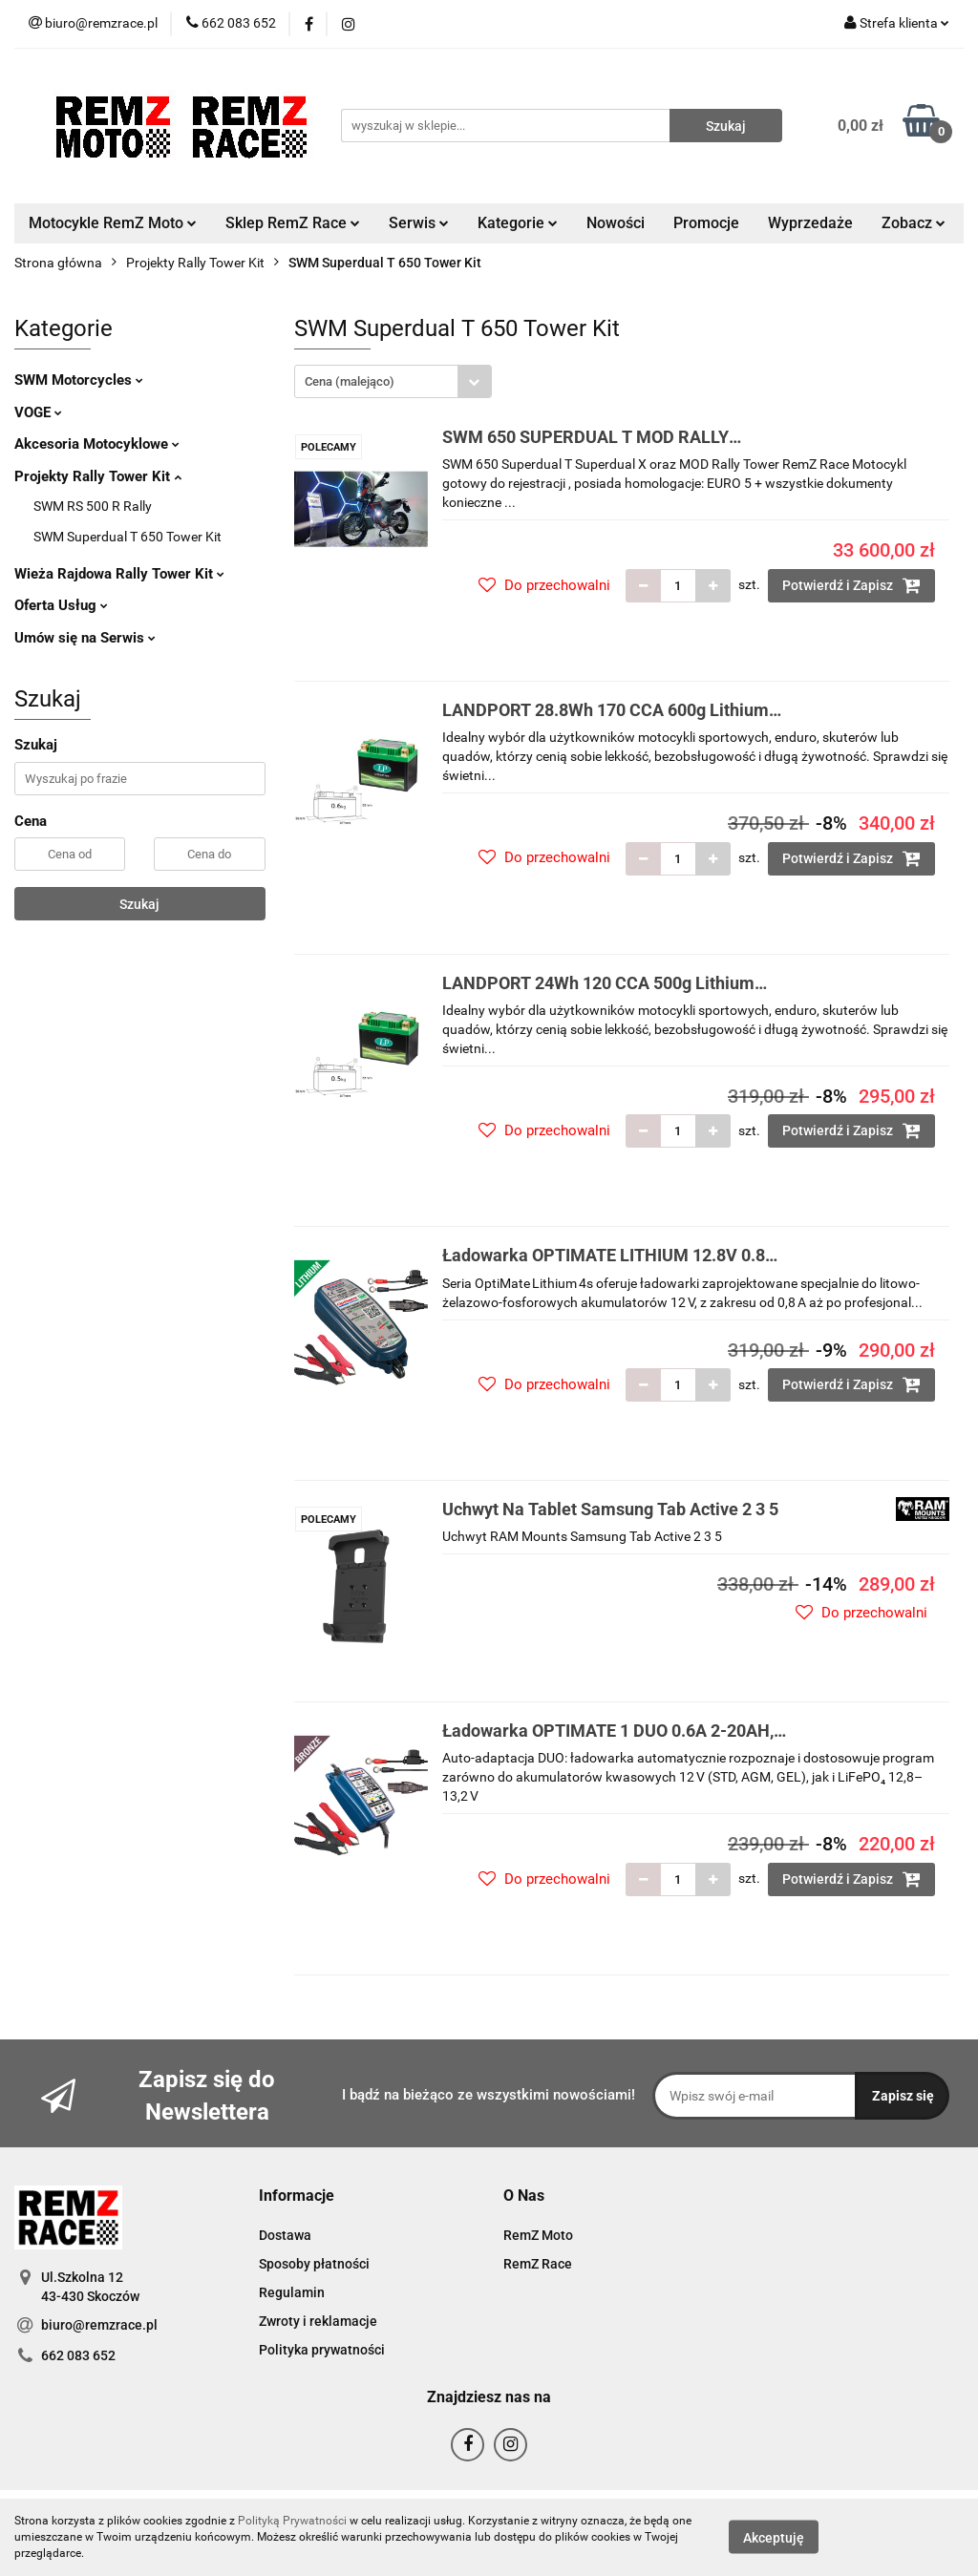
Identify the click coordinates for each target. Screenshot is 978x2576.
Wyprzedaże (810, 223)
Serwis (419, 223)
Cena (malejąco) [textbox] (349, 381)
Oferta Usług (61, 605)
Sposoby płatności (314, 2263)
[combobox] (393, 381)
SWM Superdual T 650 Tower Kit (127, 536)
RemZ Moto (538, 2235)
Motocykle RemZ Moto (113, 223)
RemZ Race (537, 2263)
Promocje (706, 223)
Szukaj (139, 904)
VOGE (38, 412)
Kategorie (518, 223)
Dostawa (285, 2235)
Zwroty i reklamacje (318, 2321)
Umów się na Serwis (85, 637)
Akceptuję (773, 2537)
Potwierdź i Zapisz (851, 585)
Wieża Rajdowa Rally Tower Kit (119, 573)
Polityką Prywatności (292, 2520)
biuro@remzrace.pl (99, 2325)
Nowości (615, 223)
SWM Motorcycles (78, 380)
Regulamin (292, 2292)
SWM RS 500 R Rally (92, 506)
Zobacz (914, 223)
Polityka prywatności (322, 2349)
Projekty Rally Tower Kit (97, 476)
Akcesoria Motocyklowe (97, 444)
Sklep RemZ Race (292, 223)
